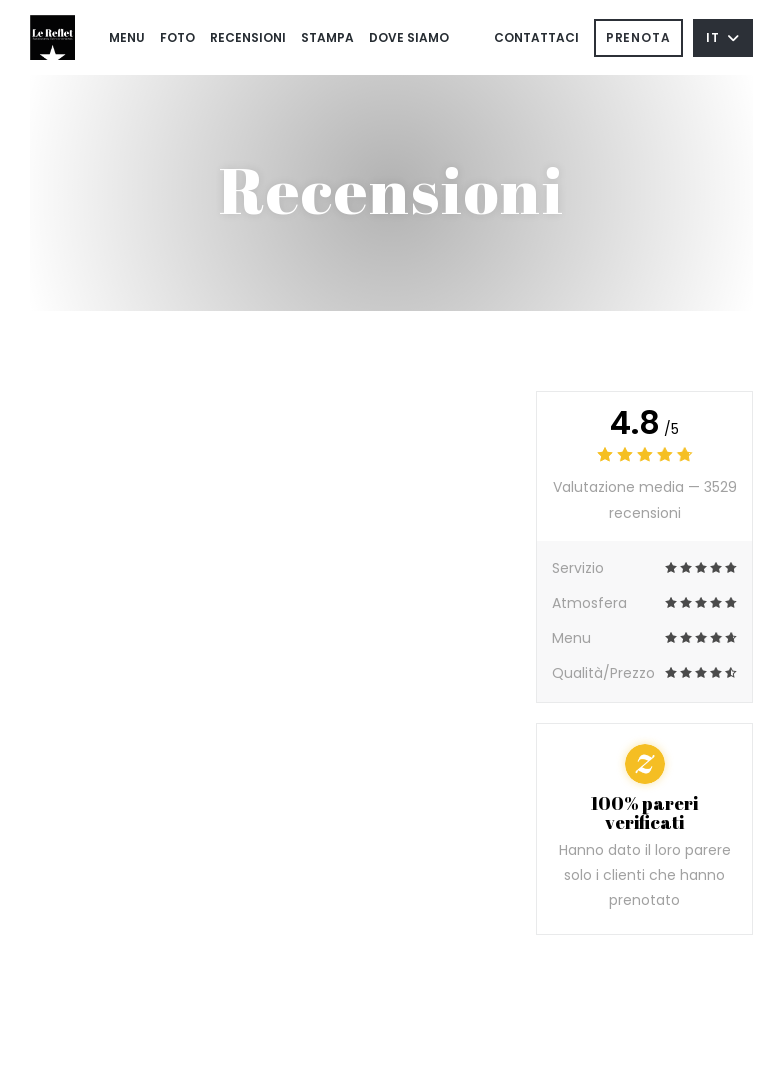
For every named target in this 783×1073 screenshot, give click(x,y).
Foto (177, 37)
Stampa (327, 37)
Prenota (638, 37)
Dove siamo (409, 37)
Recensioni (248, 37)
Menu (127, 37)
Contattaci (536, 37)
